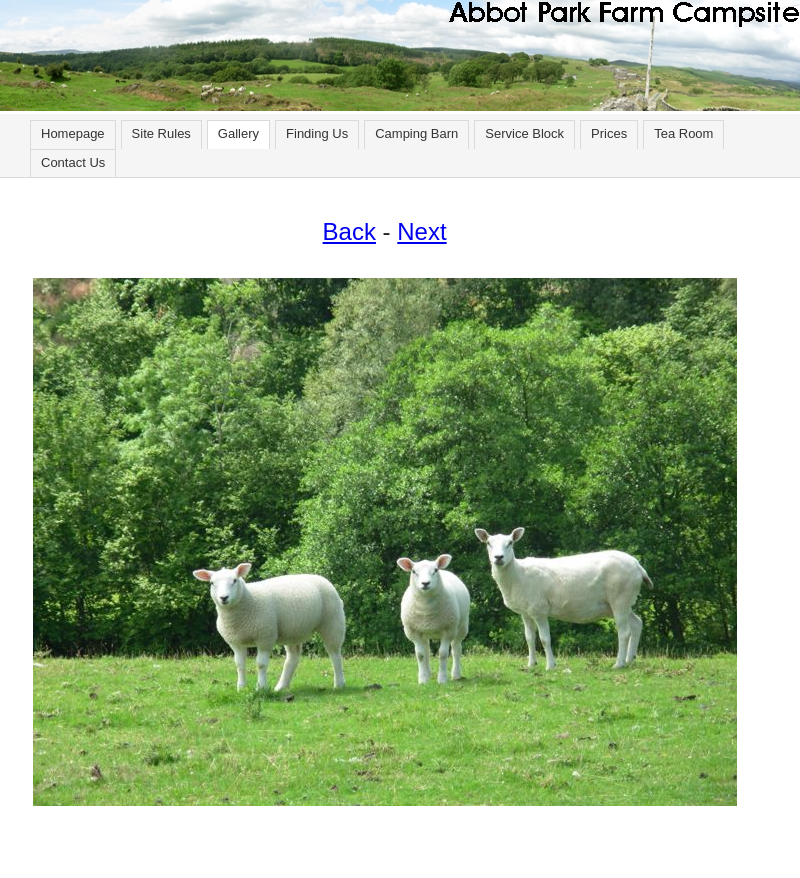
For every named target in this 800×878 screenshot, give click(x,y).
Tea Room (683, 133)
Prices (609, 133)
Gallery (238, 133)
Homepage (73, 133)
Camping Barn (416, 133)
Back (349, 231)
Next (421, 231)
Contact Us (73, 162)
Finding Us (317, 133)
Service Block (524, 133)
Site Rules (161, 133)
